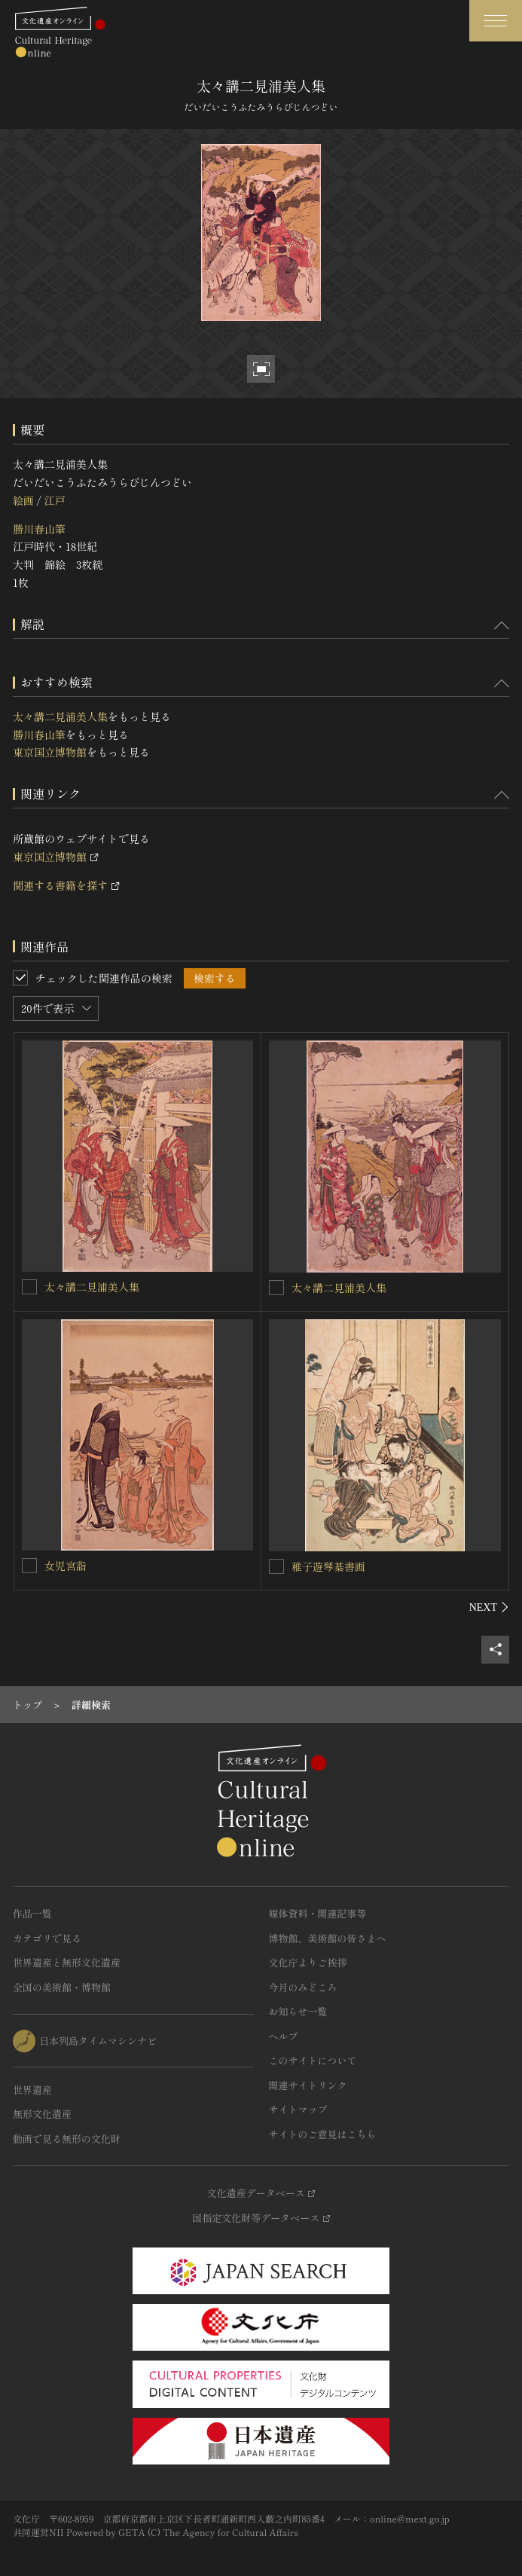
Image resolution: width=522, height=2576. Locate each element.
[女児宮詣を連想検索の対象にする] (29, 1565)
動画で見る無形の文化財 (67, 2138)
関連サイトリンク (308, 2085)
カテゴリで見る (47, 1938)
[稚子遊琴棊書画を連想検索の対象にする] (276, 1566)
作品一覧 (32, 1913)
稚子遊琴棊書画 (328, 1566)
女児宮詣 (65, 1565)
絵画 (23, 500)
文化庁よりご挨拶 (308, 1962)
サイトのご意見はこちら (323, 2134)
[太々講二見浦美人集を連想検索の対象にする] (29, 1286)
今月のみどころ (303, 1987)
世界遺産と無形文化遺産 (67, 1962)
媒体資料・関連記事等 (318, 1913)
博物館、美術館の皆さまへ (327, 1938)
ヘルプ (283, 2036)
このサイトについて (313, 2060)
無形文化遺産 (42, 2114)
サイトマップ (298, 2109)
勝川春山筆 (39, 528)
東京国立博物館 (50, 751)
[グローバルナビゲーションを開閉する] (495, 20)
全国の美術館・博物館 (62, 1987)
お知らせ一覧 (298, 2011)
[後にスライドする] (489, 1607)
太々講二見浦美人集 (60, 716)
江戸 (54, 500)
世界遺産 (32, 2089)
